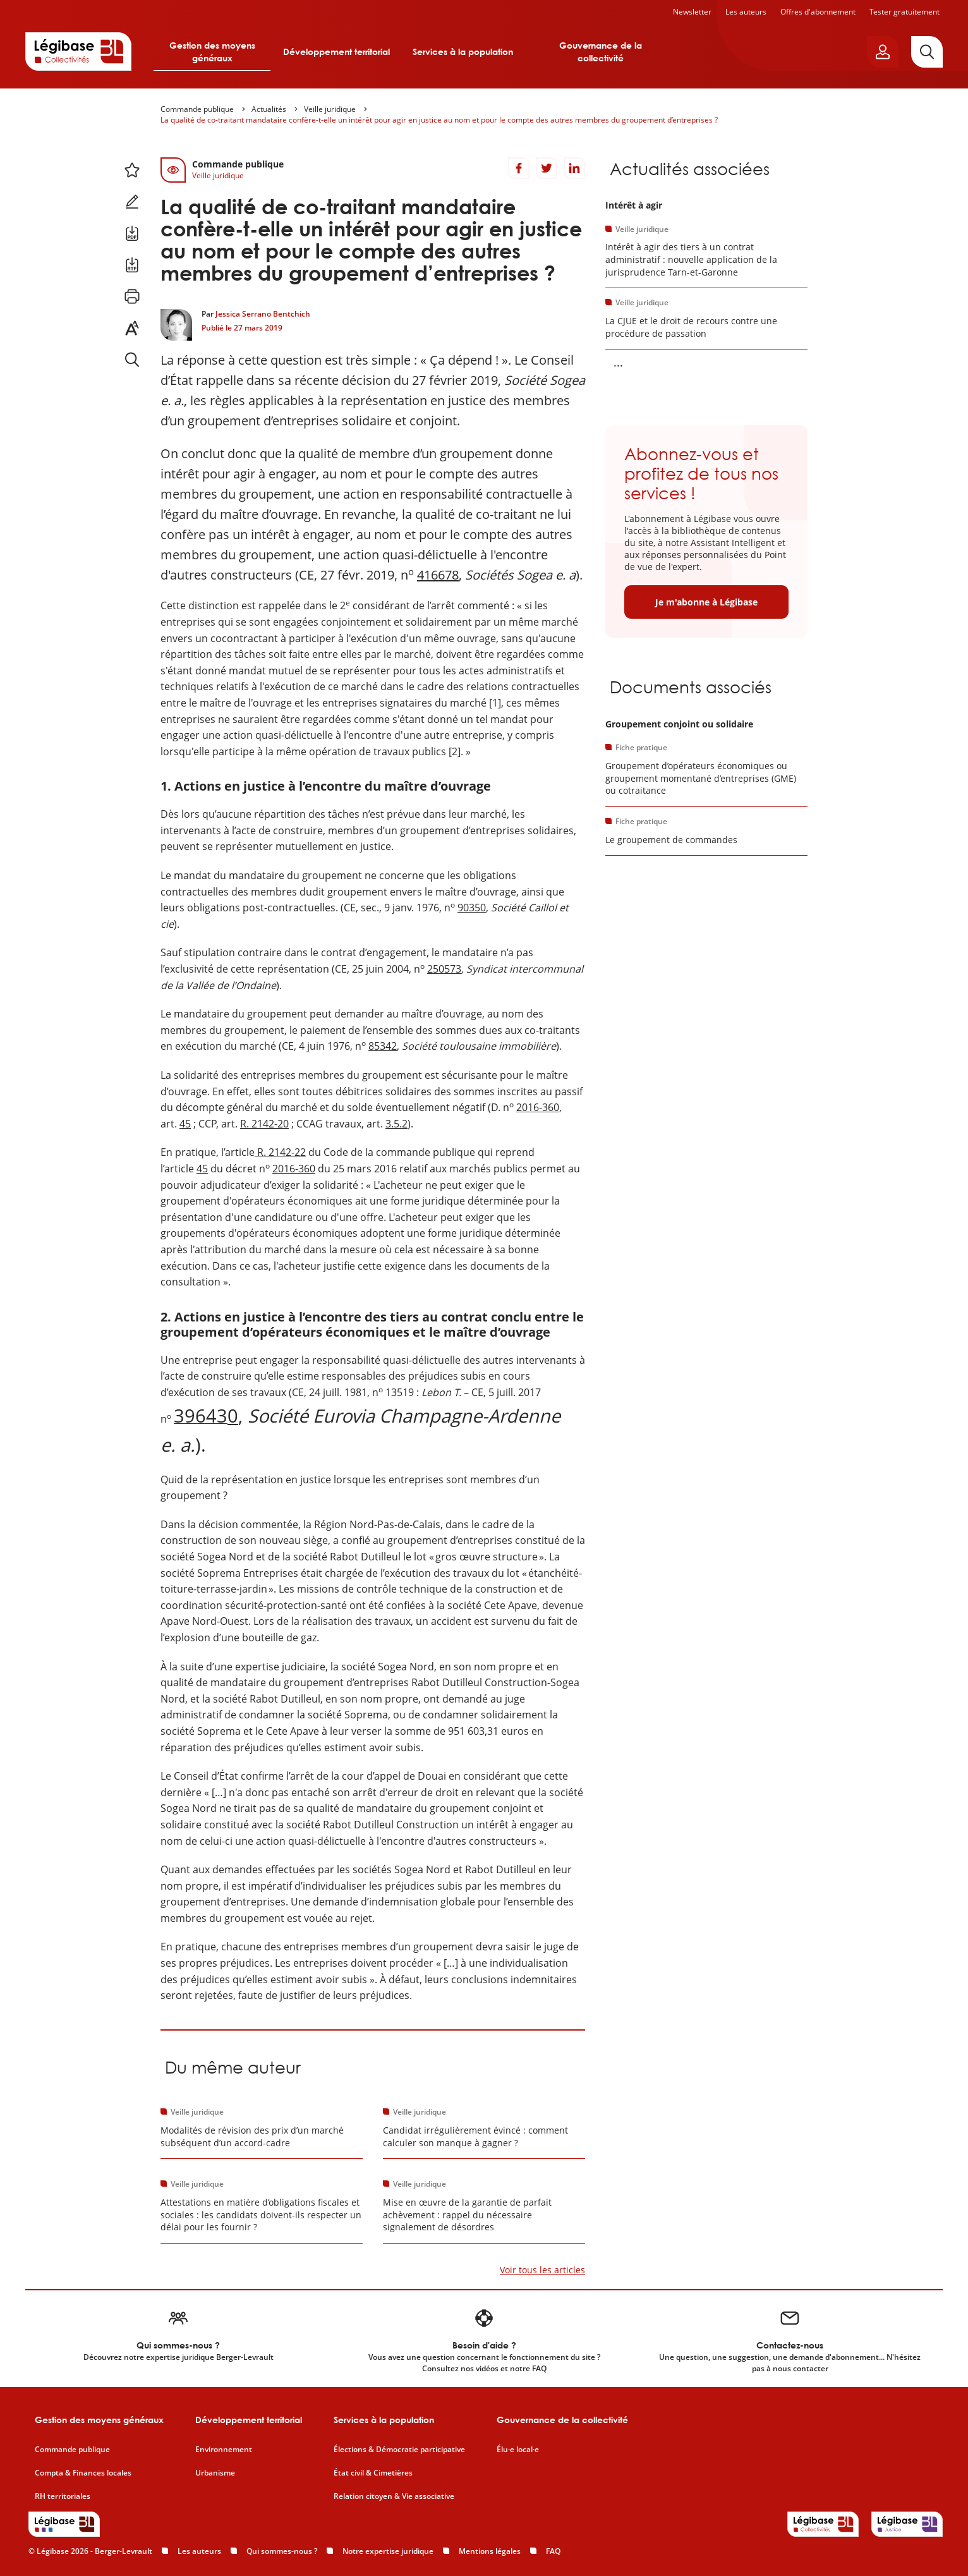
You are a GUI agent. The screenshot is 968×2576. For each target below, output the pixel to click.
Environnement (223, 2450)
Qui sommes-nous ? (281, 2551)
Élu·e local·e (518, 2450)
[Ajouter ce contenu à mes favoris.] (132, 170)
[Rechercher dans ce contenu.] (132, 359)
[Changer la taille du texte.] (132, 328)
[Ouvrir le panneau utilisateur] (882, 52)
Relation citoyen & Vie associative (394, 2496)
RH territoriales (62, 2496)
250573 (444, 969)
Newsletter (692, 11)
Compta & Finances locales (83, 2473)
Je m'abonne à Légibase (706, 602)
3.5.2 (396, 1124)
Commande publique (197, 109)
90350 (471, 907)
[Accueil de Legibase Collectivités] (78, 51)
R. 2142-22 (280, 1152)
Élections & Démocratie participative (399, 2450)
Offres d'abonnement (818, 11)
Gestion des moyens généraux (212, 51)
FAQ (553, 2551)
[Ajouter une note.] (132, 201)
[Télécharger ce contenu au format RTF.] (132, 264)
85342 (382, 1046)
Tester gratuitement (904, 11)
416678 (438, 574)
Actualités (268, 109)
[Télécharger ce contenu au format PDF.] (132, 233)
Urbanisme (215, 2473)
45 (185, 1124)
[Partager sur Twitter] (546, 168)
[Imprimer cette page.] (132, 296)
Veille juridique (330, 109)
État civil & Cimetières (373, 2473)
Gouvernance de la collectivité (600, 51)
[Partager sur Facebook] (518, 168)
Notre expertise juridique (387, 2551)
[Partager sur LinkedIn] (574, 168)
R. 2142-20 (264, 1124)
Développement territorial (336, 51)
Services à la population (463, 51)
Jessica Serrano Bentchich (262, 313)
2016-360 (537, 1107)
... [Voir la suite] (618, 362)
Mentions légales (490, 2551)
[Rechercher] (927, 52)
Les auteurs (745, 11)
